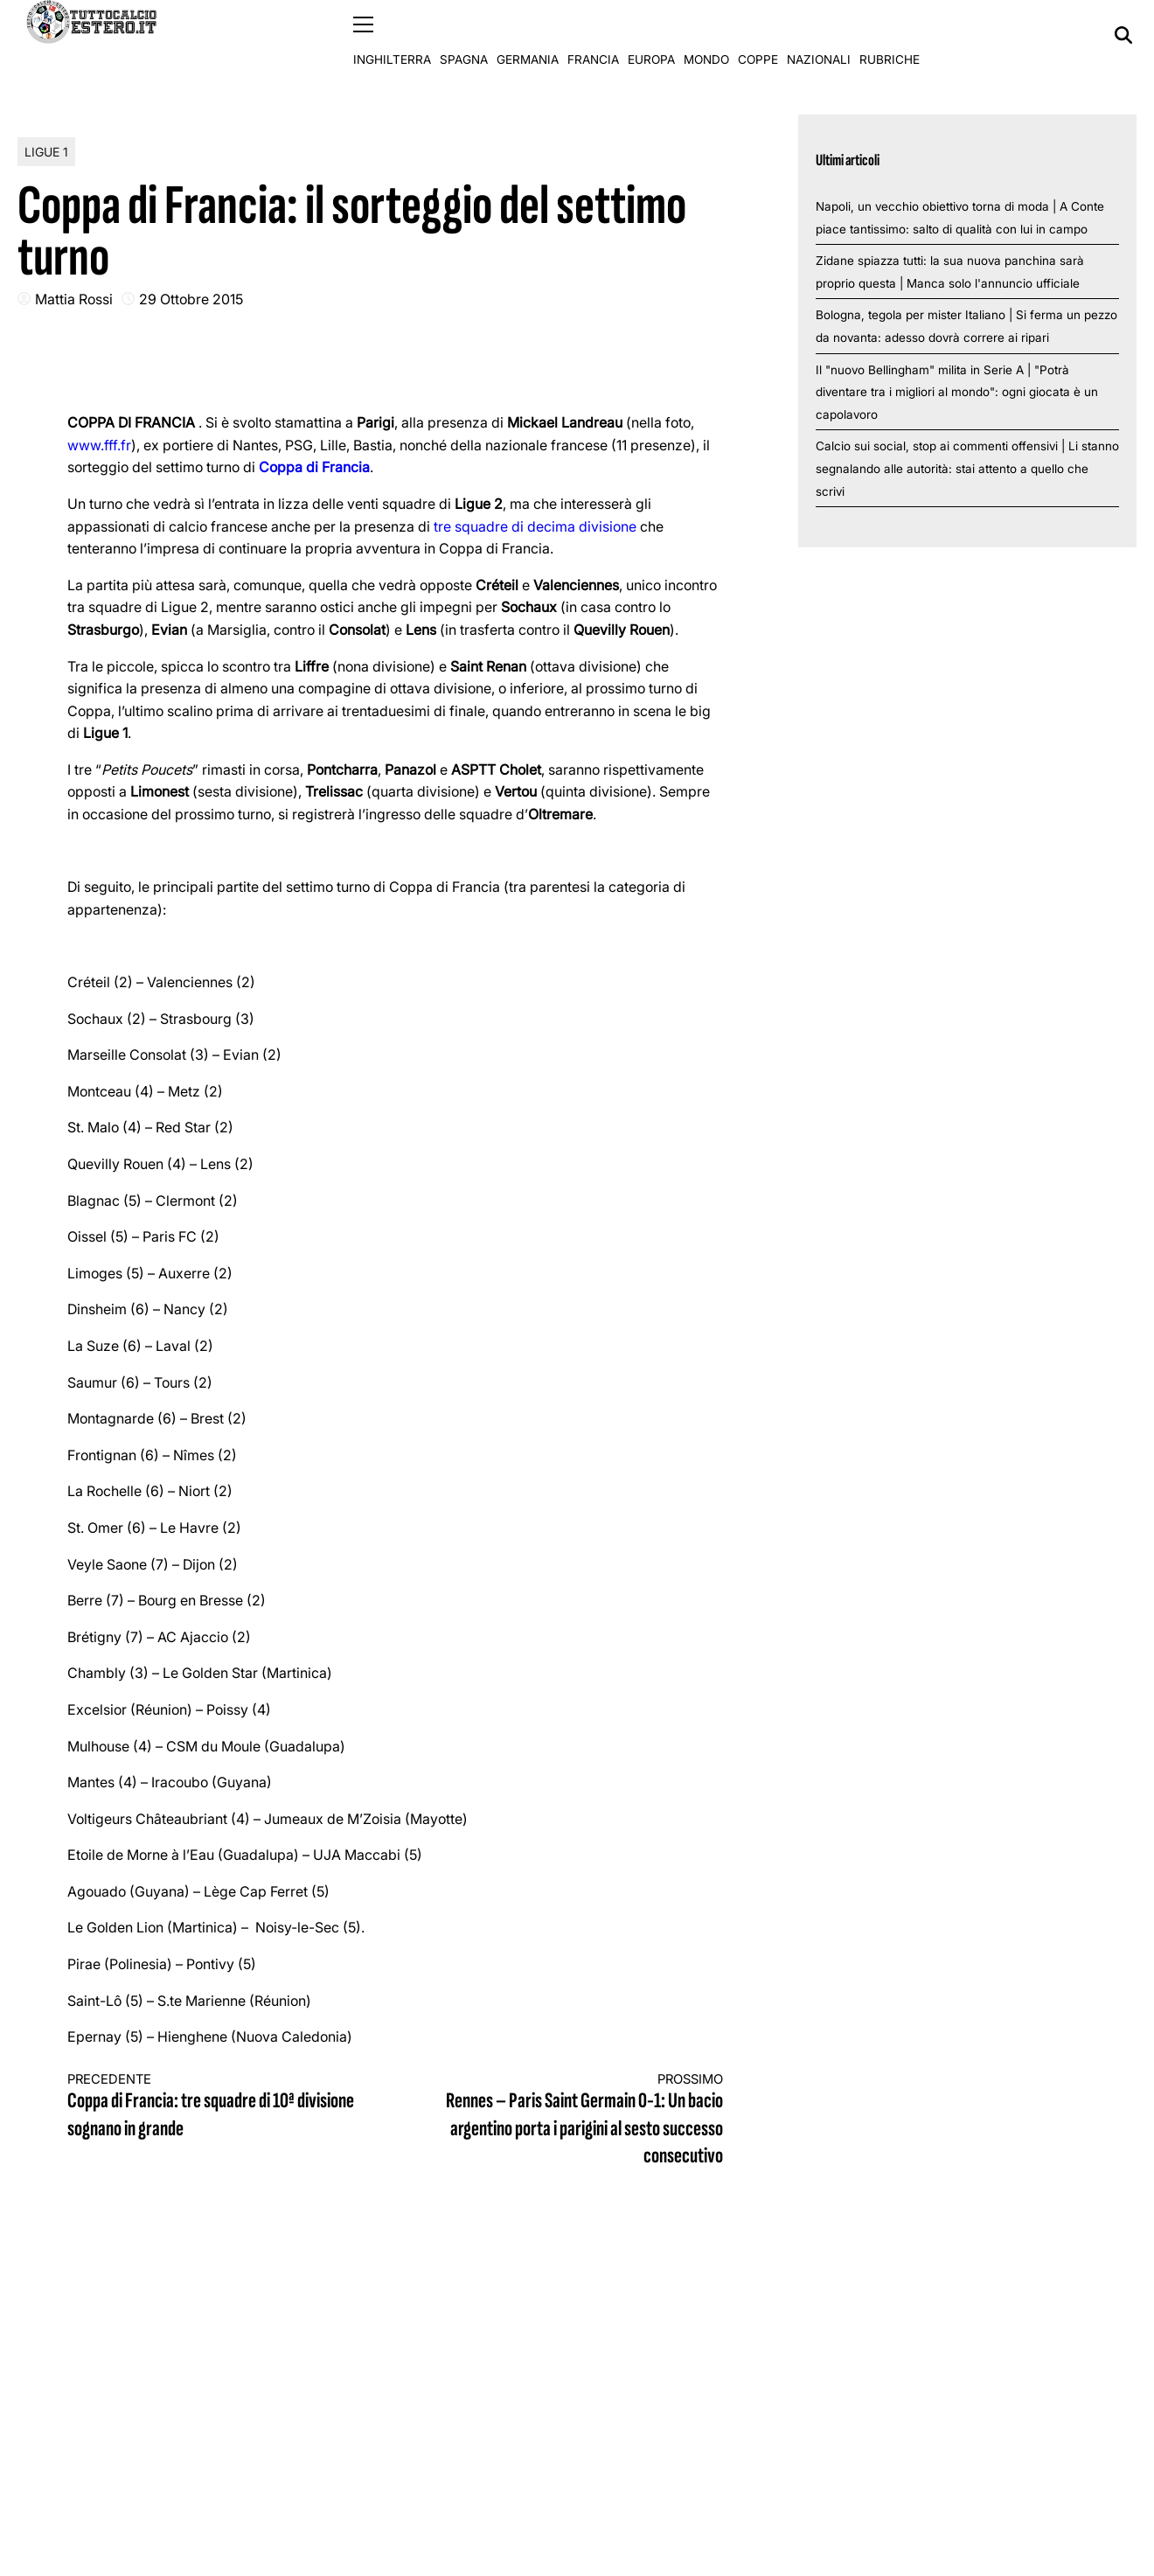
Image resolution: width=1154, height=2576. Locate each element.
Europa (651, 35)
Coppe (758, 35)
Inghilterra (392, 35)
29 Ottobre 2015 (191, 298)
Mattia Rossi (74, 298)
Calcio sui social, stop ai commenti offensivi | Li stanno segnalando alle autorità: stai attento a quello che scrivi (967, 468)
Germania (528, 35)
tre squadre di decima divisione (535, 525)
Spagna (464, 35)
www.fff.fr (99, 444)
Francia (593, 35)
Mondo (706, 35)
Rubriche (889, 35)
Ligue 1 (46, 150)
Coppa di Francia (314, 467)
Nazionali (819, 35)
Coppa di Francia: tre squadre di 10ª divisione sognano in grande (215, 2106)
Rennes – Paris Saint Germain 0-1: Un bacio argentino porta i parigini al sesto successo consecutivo (575, 2120)
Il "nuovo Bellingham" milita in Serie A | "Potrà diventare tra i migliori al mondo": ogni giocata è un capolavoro (957, 391)
